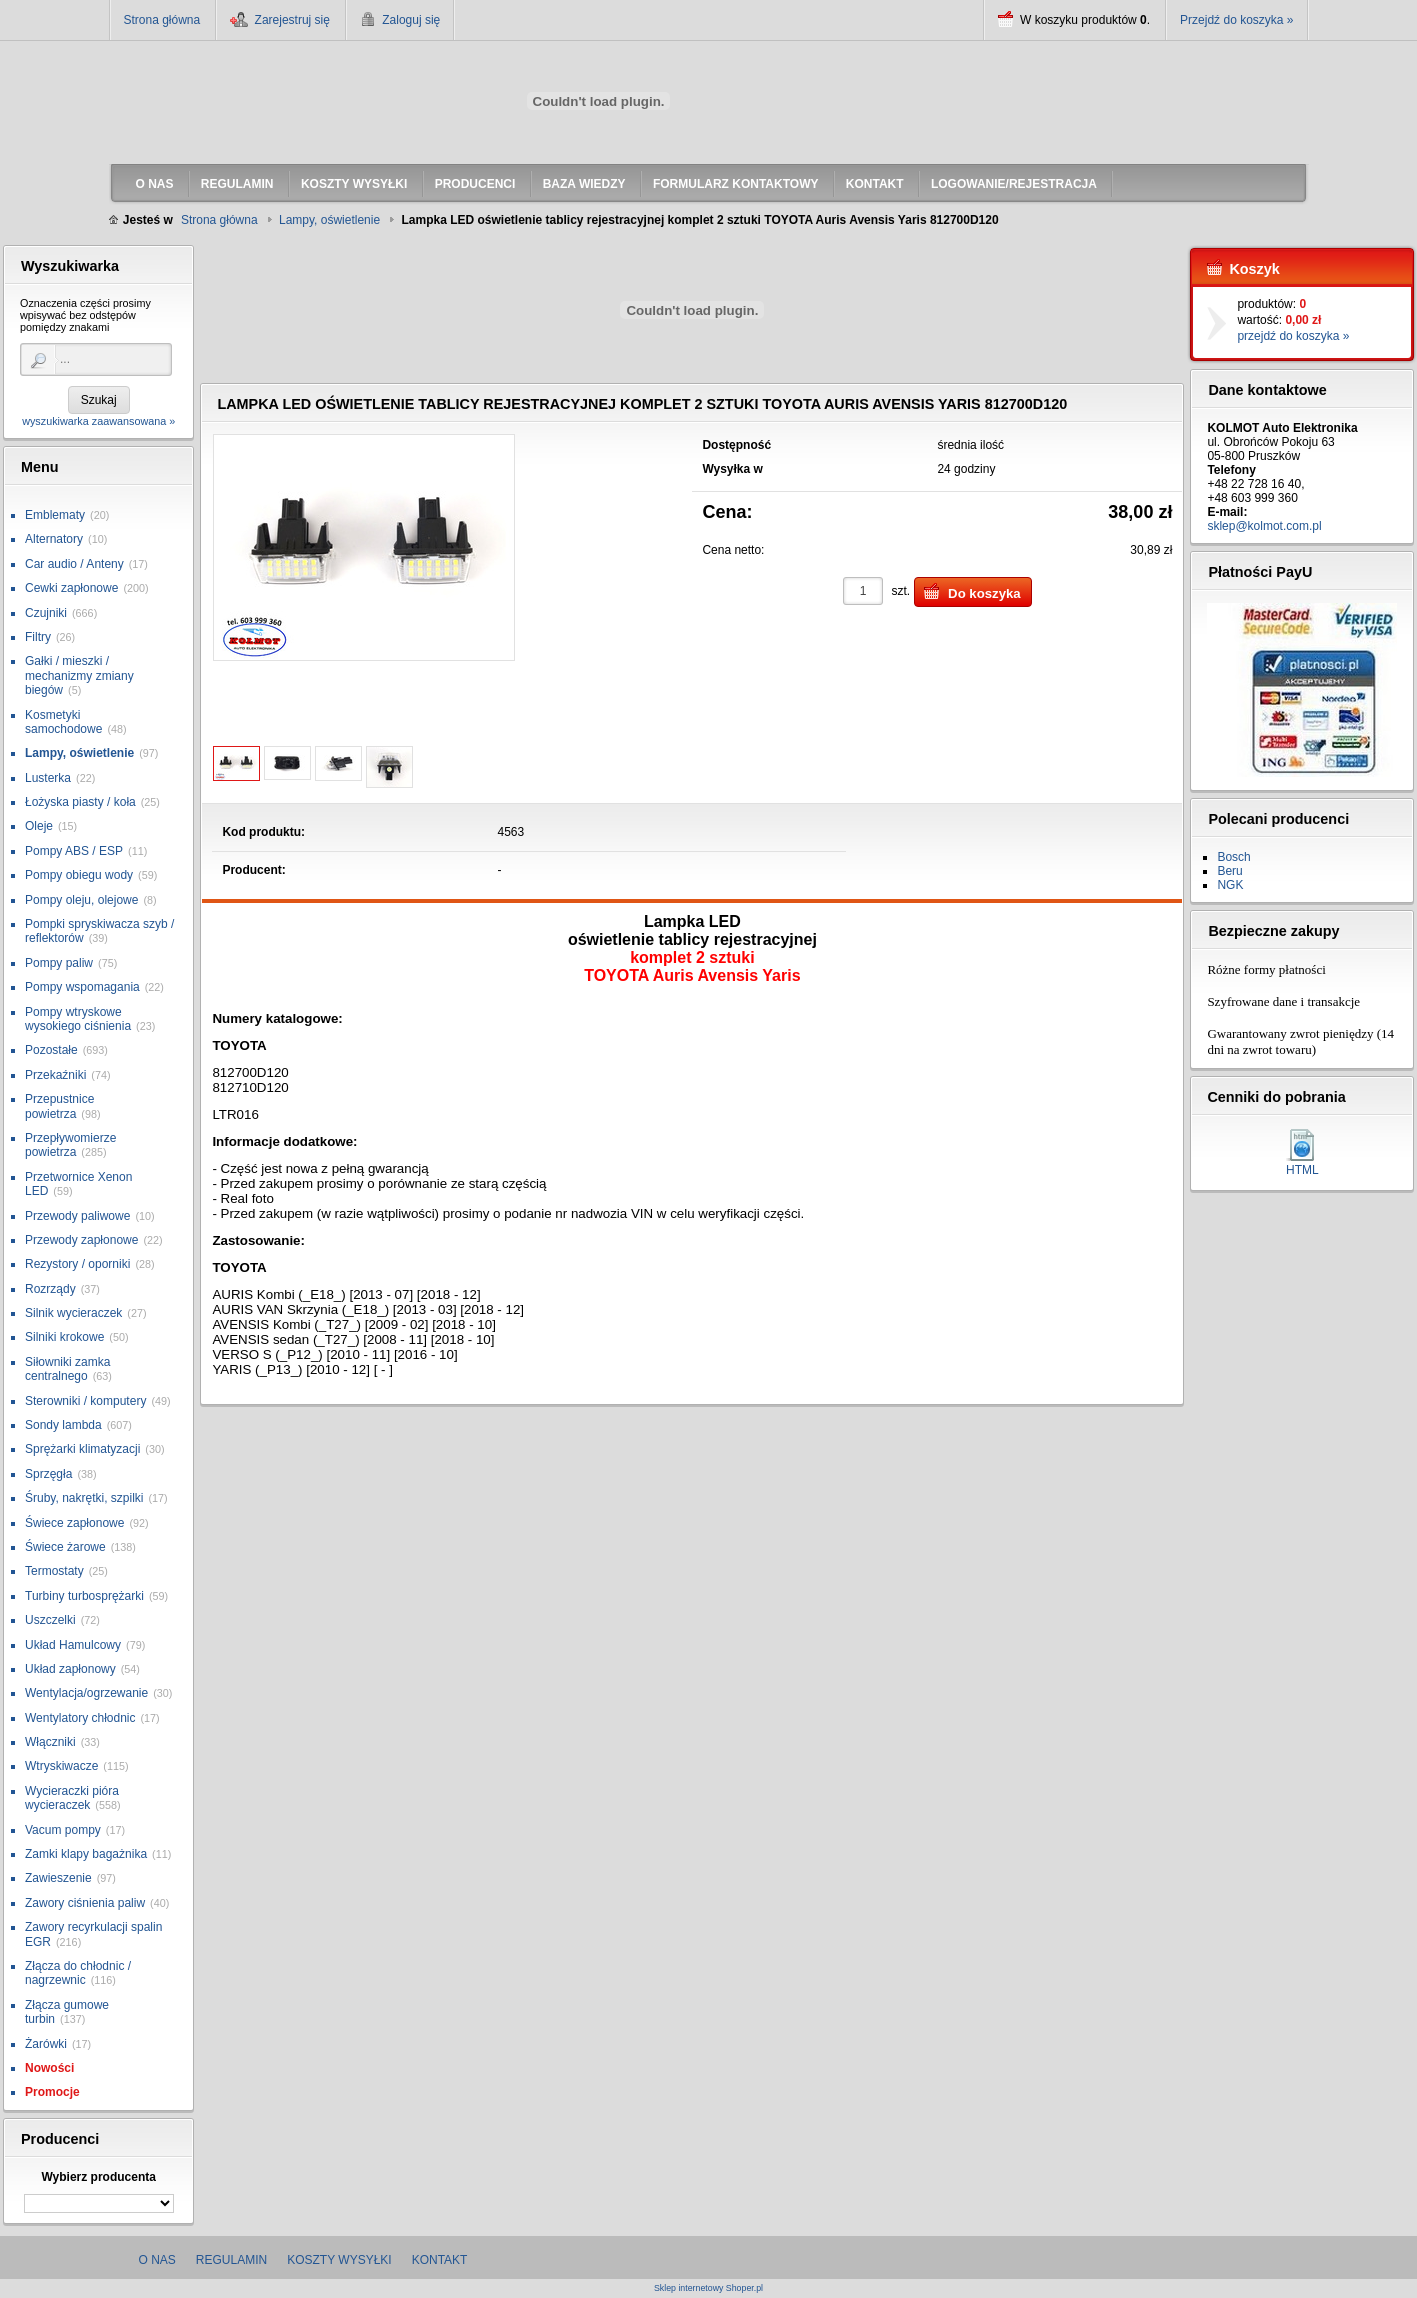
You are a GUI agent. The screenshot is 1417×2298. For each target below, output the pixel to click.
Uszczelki (50, 1620)
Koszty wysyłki (339, 2260)
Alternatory (54, 539)
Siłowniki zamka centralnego (67, 1369)
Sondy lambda (63, 1425)
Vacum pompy (63, 1830)
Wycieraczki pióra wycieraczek (72, 1798)
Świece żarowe (65, 1547)
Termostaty (54, 1571)
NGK (1230, 885)
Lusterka (48, 778)
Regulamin (231, 2260)
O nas (157, 2260)
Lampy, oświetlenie (79, 753)
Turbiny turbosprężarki (84, 1596)
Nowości (49, 2068)
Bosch (1233, 857)
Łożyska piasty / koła (80, 802)
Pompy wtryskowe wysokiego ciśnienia (78, 1019)
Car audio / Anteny (74, 564)
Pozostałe (51, 1050)
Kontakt (440, 2260)
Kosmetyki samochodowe (63, 722)
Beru (1229, 871)
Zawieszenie (58, 1878)
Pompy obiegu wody (79, 875)
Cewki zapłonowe (71, 588)
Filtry (38, 637)
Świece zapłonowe (74, 1523)
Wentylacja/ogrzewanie (86, 1693)
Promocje (52, 2092)
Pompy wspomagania (82, 987)
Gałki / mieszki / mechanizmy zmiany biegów (79, 675)
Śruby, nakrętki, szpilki (84, 1498)
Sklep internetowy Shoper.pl (708, 2288)
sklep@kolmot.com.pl (1264, 526)
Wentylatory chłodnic (80, 1718)
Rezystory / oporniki (77, 1264)
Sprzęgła (48, 1474)
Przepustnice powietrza (59, 1106)
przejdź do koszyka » (1293, 336)
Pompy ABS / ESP (74, 851)
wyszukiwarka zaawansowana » (98, 421)
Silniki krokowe (64, 1337)
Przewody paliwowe (77, 1216)
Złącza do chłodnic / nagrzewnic (78, 1973)
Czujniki (46, 613)
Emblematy (55, 515)
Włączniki (50, 1742)
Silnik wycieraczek (73, 1313)
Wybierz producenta (98, 2177)
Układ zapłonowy (70, 1669)
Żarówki (46, 2044)
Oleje (39, 826)
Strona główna (162, 20)
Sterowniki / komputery (85, 1401)
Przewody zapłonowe (81, 1240)
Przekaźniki (55, 1075)
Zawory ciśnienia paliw (85, 1903)
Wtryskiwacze (61, 1766)
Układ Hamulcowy (73, 1645)
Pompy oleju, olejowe (81, 900)
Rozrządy (50, 1289)
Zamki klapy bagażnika (86, 1854)
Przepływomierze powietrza (70, 1145)
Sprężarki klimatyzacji (82, 1449)
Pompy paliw (59, 963)
